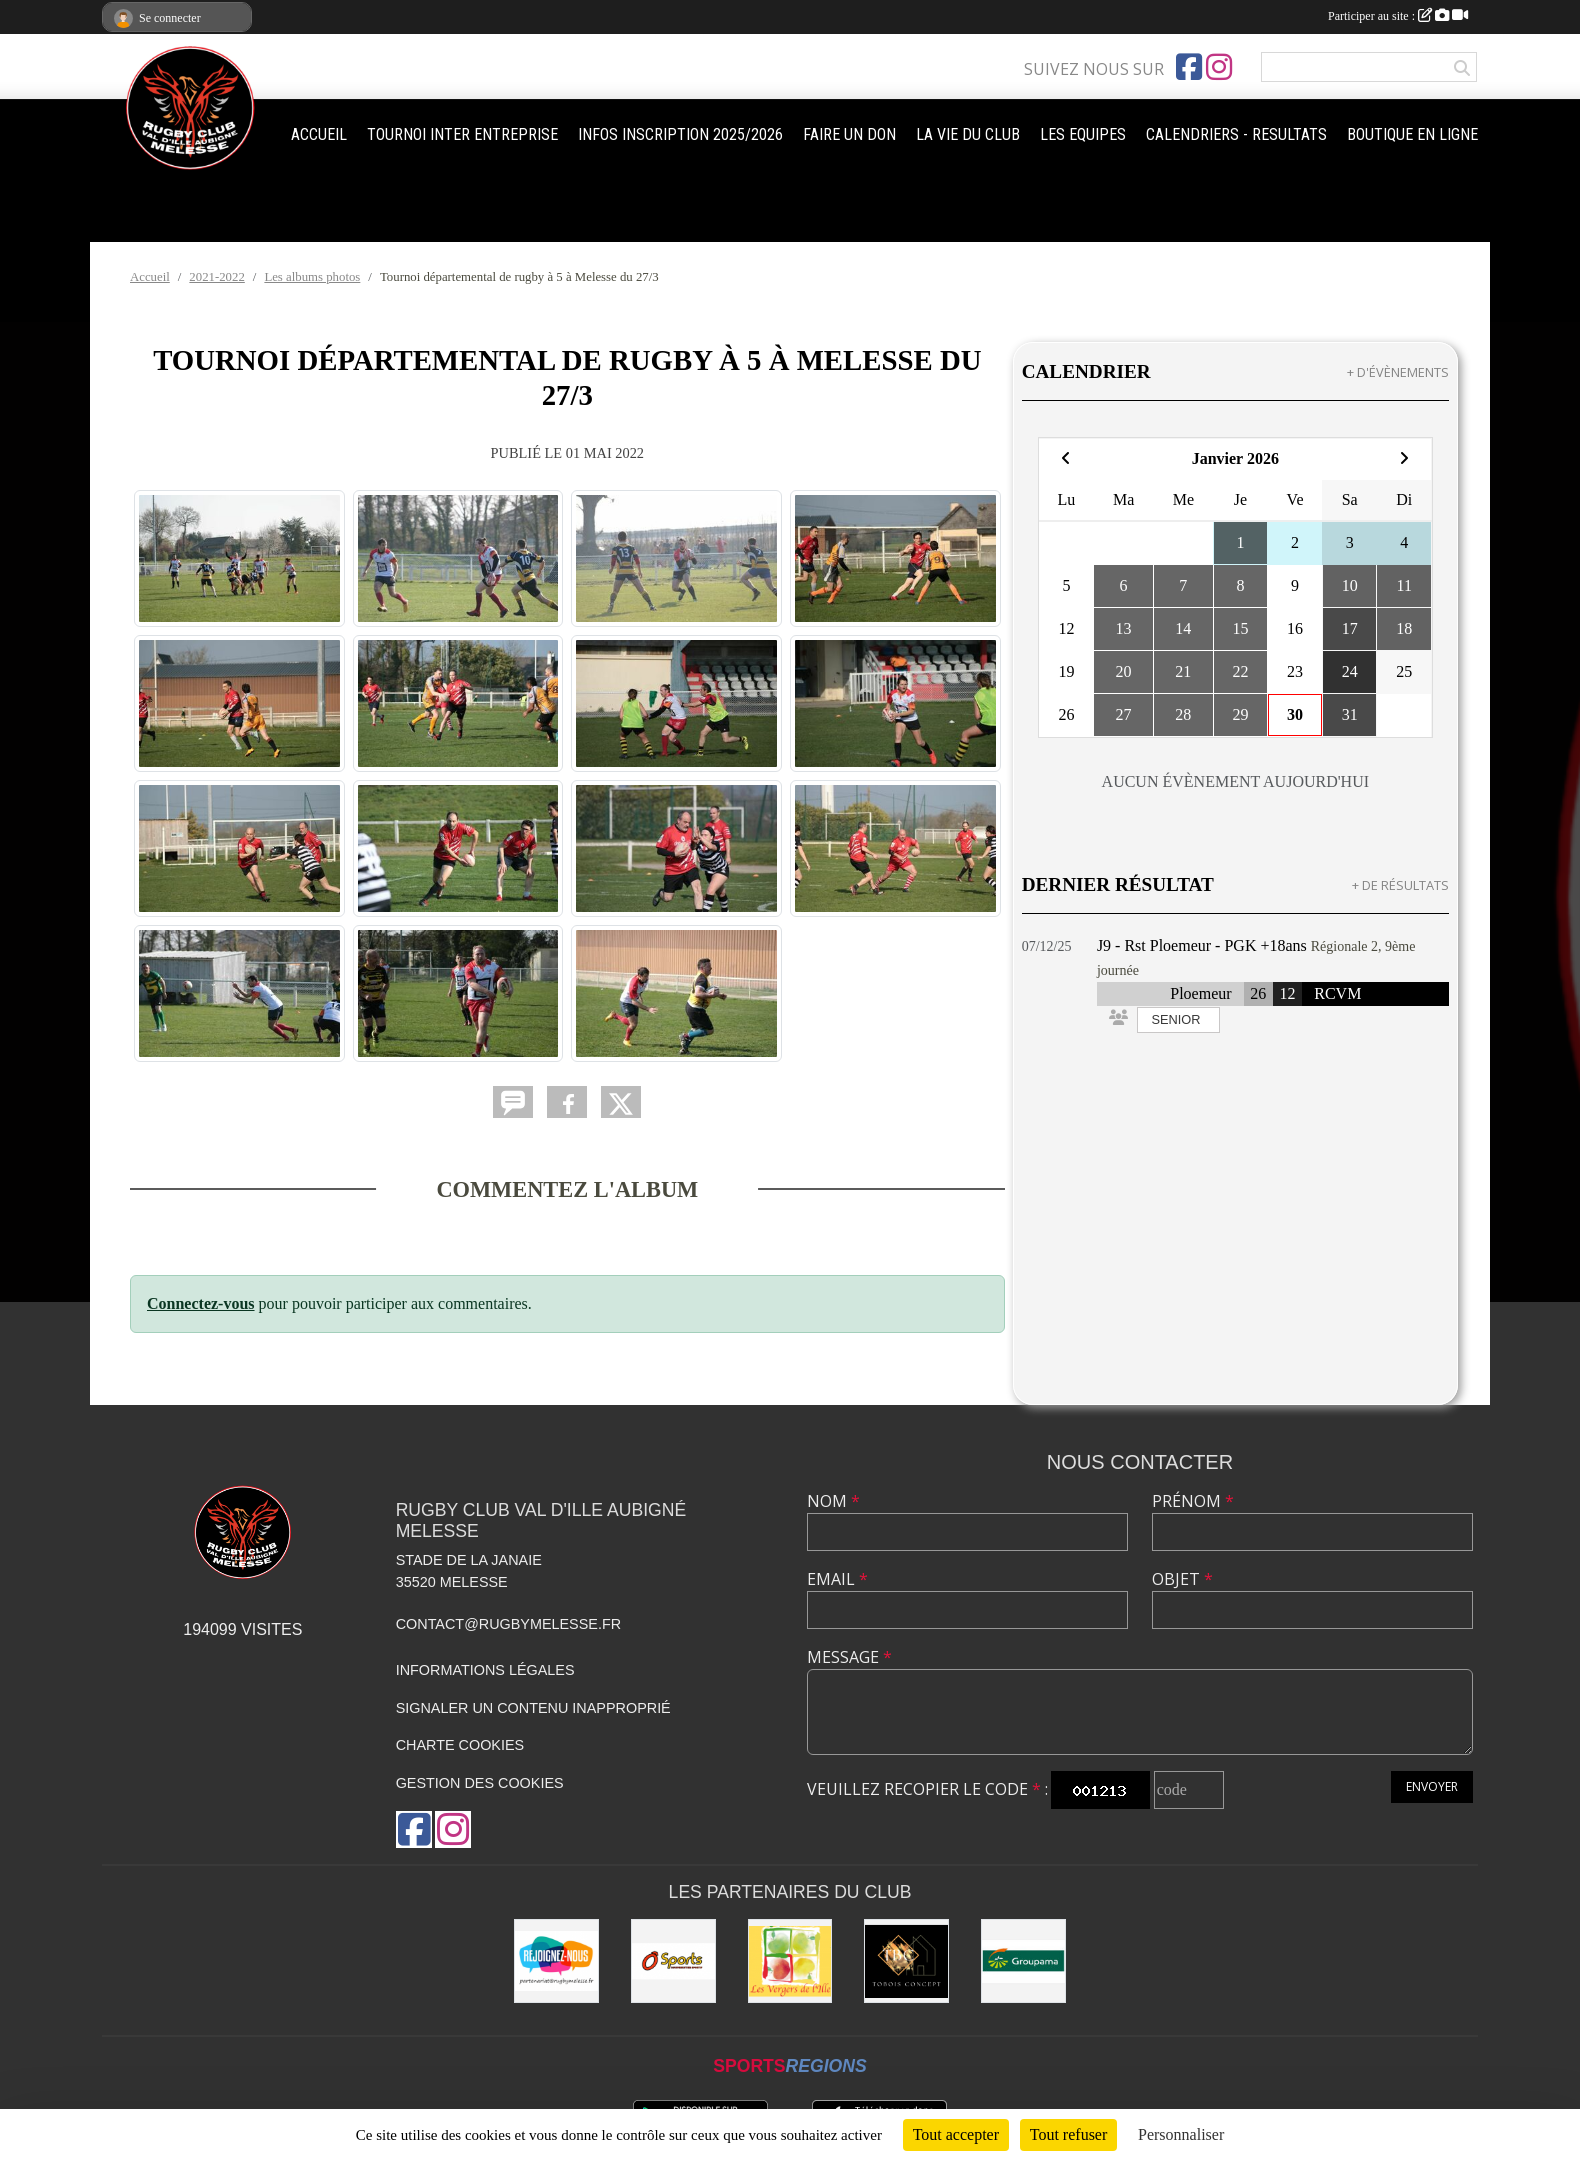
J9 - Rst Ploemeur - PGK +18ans (1202, 945)
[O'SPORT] (673, 1961)
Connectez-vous (201, 1303)
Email (837, 1579)
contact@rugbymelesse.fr (508, 1624)
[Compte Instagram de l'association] (1219, 67)
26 (1258, 993)
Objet (1182, 1579)
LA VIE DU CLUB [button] (968, 134)
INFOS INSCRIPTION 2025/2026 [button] (680, 134)
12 (1288, 993)
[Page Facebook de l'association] (1189, 67)
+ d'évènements (1398, 372)
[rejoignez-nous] (556, 1961)
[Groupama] (1023, 1961)
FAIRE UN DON (849, 134)
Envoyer (1432, 1786)
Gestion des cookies (480, 1783)
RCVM (1337, 993)
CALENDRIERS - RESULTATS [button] (1236, 134)
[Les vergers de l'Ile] (790, 1961)
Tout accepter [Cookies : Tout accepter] (956, 2134)
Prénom (1193, 1501)
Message (849, 1657)
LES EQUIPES (1083, 134)
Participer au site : (1398, 16)
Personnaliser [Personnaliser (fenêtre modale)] (1181, 2134)
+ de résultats (1400, 885)
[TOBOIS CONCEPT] (906, 1961)
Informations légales (485, 1670)
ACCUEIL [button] (319, 134)
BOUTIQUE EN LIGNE (1412, 134)
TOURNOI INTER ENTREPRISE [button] (462, 134)
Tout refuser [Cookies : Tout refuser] (1069, 2134)
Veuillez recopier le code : (927, 1789)
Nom (833, 1501)
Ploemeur (1200, 993)
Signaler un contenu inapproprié (533, 1708)
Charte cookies (460, 1745)
